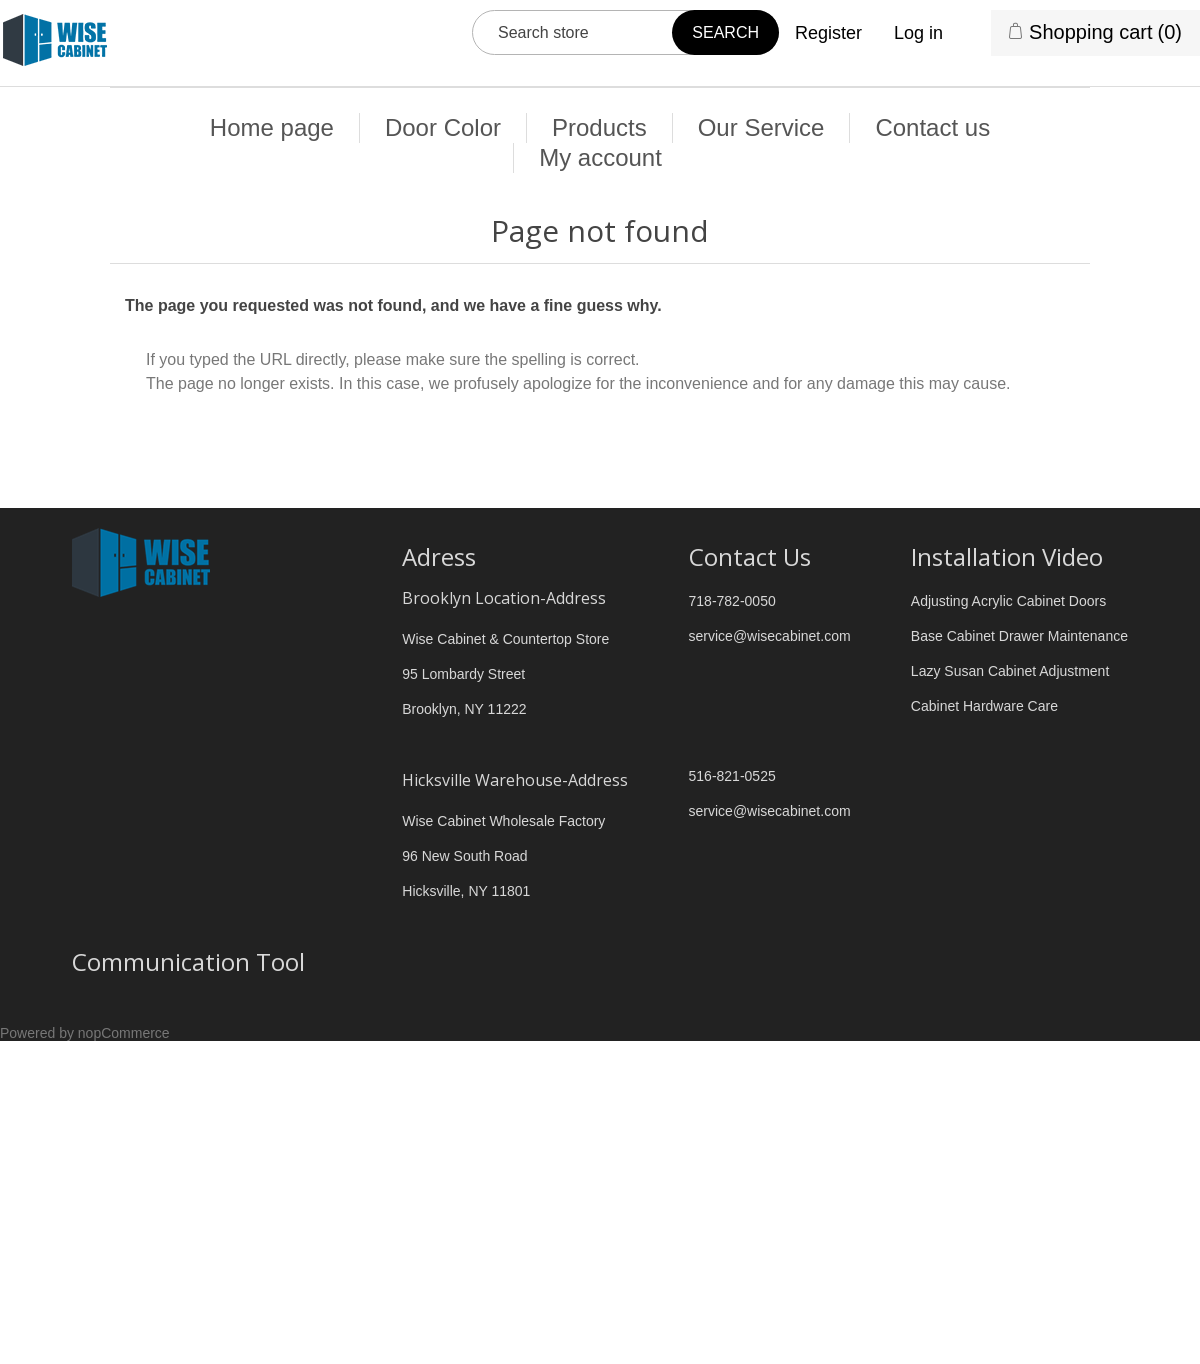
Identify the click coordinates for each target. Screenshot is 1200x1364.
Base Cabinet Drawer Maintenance (1019, 636)
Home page (272, 127)
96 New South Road (464, 856)
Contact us (932, 127)
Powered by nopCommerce (85, 1033)
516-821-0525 (732, 776)
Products (599, 127)
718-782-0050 (732, 601)
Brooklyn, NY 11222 (464, 709)
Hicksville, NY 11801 (466, 891)
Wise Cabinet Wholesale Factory (503, 821)
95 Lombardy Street (463, 674)
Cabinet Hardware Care (984, 706)
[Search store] (625, 32)
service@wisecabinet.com (770, 636)
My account (600, 157)
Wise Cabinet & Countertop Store (505, 639)
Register (828, 33)
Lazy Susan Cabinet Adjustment (1010, 671)
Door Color (443, 127)
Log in (918, 33)
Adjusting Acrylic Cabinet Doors (1008, 601)
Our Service (761, 127)
